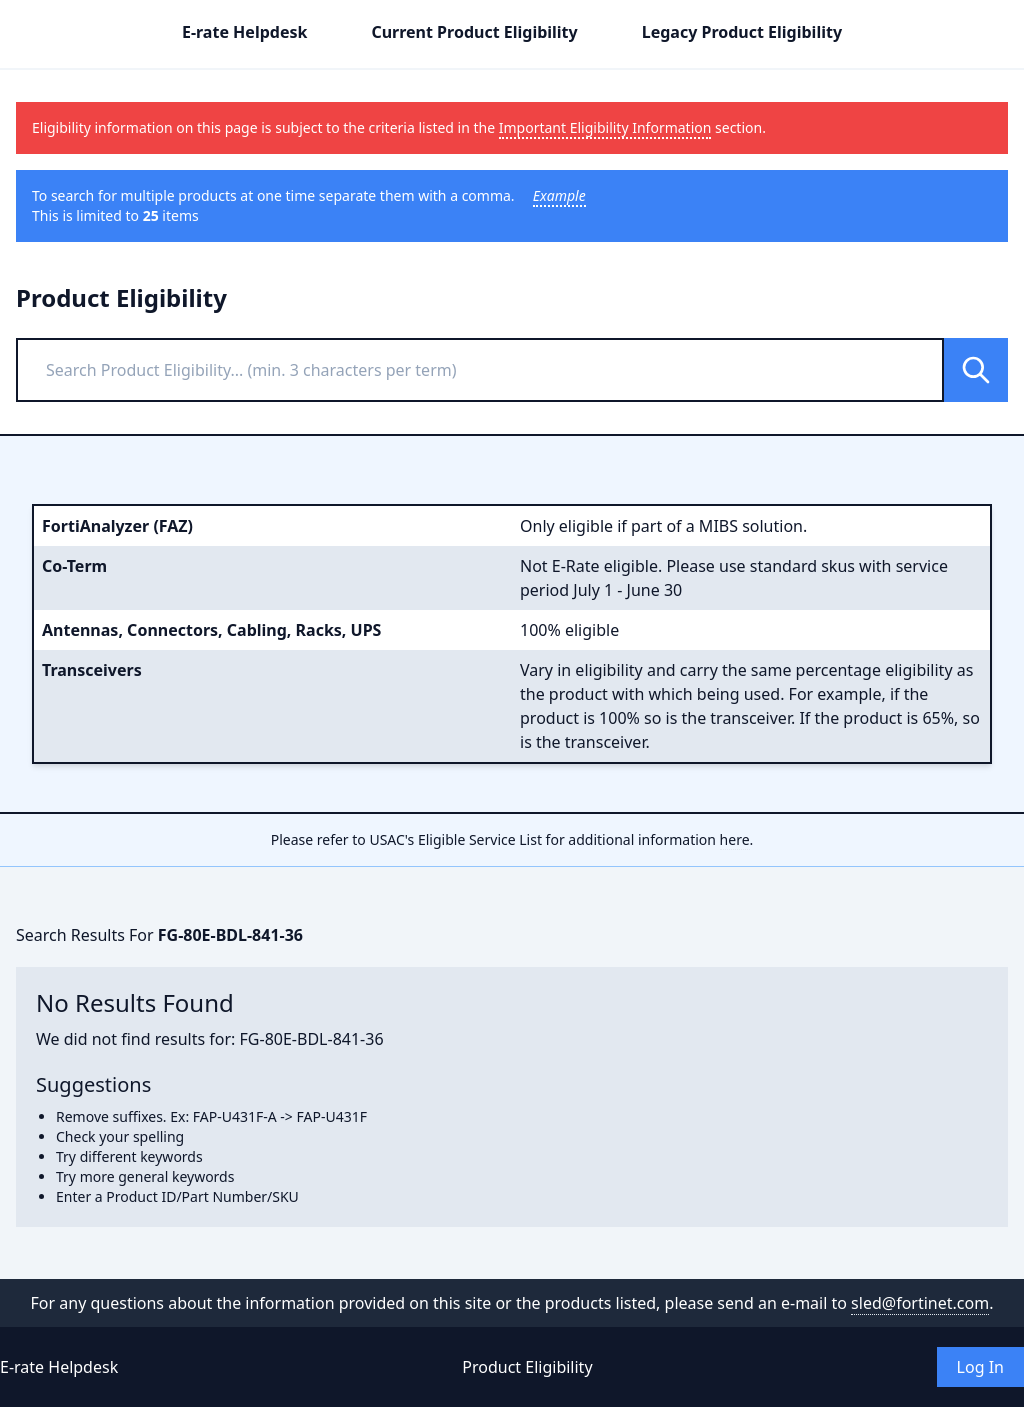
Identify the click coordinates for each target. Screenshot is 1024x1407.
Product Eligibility (527, 1367)
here (735, 839)
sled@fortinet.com (920, 1303)
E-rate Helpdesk (244, 32)
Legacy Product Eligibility (742, 32)
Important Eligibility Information (605, 127)
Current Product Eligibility (474, 32)
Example (559, 195)
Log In (980, 1367)
